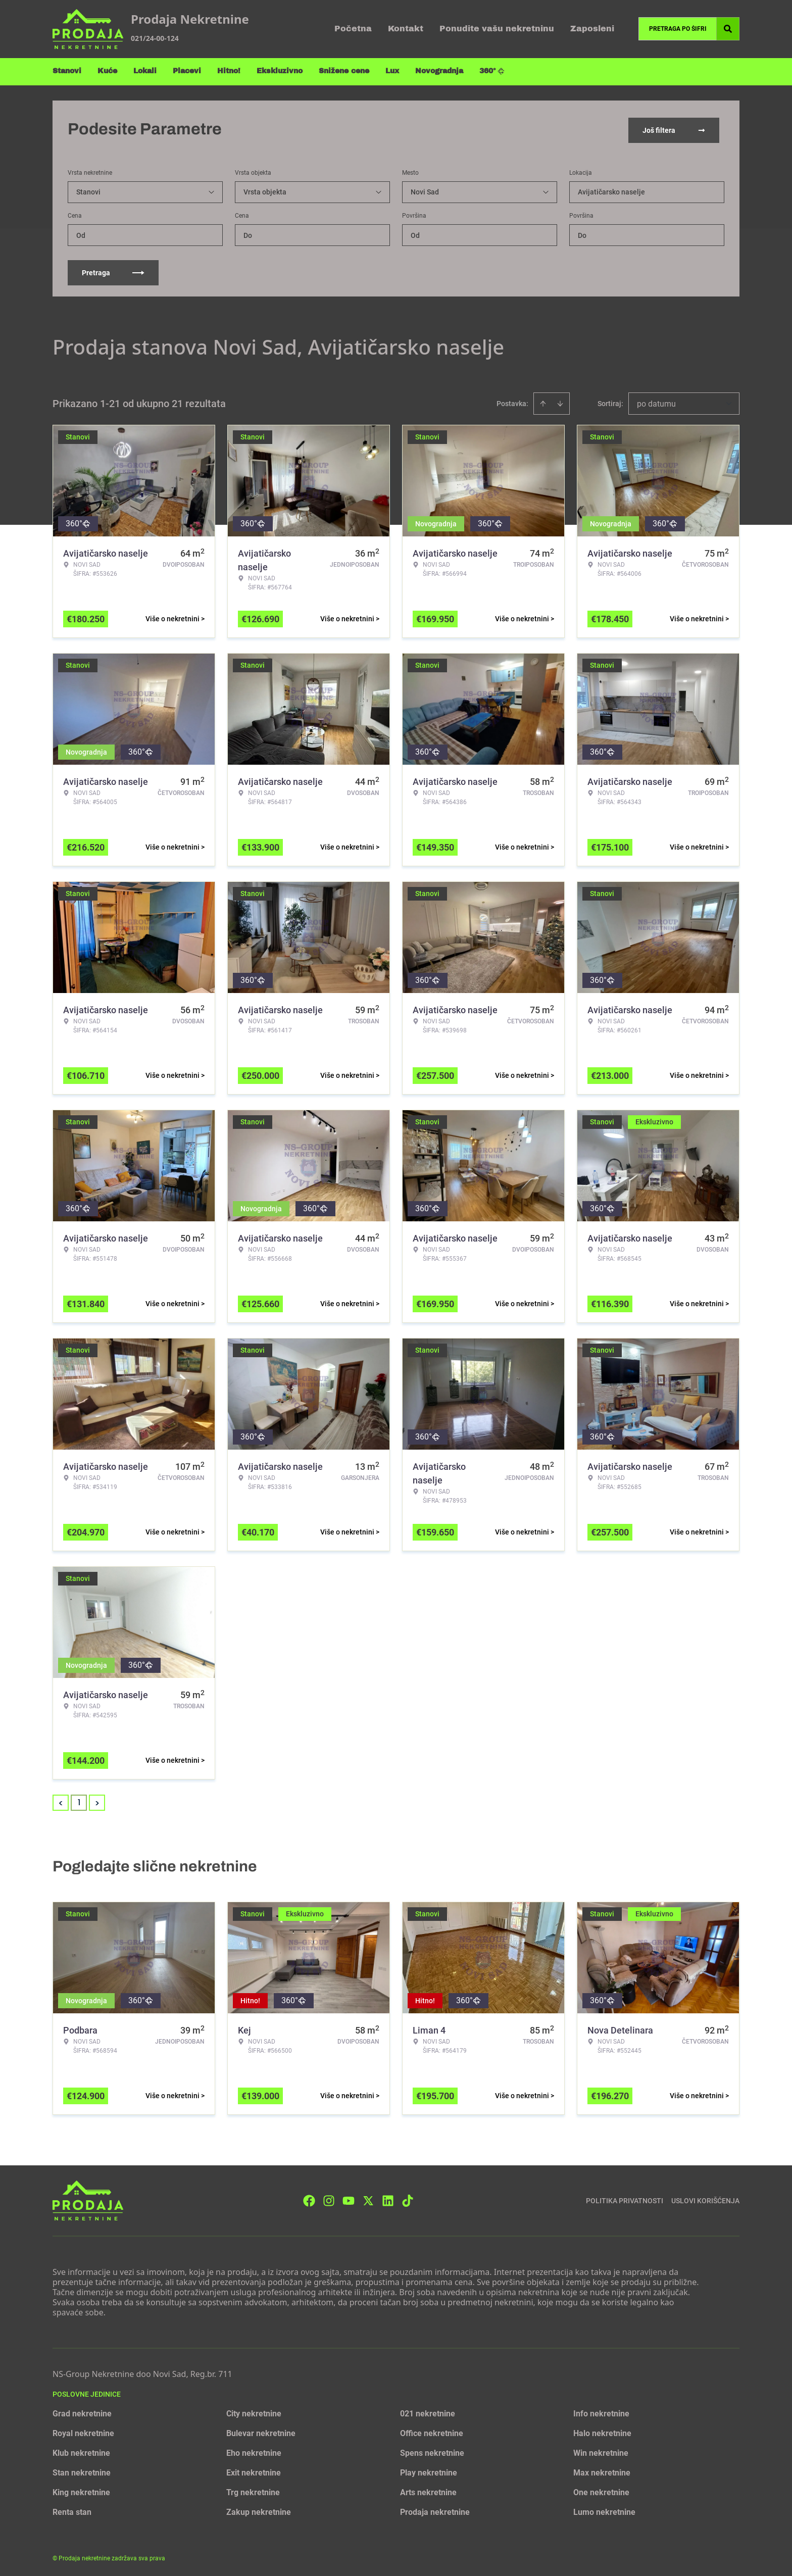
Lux (392, 71)
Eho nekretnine (253, 2451)
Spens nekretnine (432, 2451)
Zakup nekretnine (258, 2510)
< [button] (61, 1801)
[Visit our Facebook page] (309, 2198)
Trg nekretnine (253, 2490)
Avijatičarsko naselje (611, 190)
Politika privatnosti (624, 2198)
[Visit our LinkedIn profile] (388, 2198)
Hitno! (228, 71)
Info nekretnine (601, 2411)
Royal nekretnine (83, 2431)
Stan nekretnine (82, 2470)
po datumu (656, 402)
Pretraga (113, 271)
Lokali (145, 71)
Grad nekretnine (82, 2411)
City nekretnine (253, 2411)
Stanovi (67, 71)
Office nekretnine (431, 2431)
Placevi (187, 71)
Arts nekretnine (428, 2490)
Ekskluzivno (280, 71)
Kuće (107, 71)
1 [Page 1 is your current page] (79, 1800)
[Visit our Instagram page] (329, 2198)
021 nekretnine (427, 2411)
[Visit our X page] (368, 2198)
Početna (353, 28)
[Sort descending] (560, 401)
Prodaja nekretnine (435, 2510)
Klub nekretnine (81, 2451)
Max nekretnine (601, 2470)
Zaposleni (592, 28)
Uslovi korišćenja (705, 2198)
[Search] (727, 28)
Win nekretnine (600, 2451)
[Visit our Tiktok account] (408, 2198)
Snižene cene (344, 71)
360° (492, 71)
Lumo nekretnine (604, 2510)
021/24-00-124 (155, 38)
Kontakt (405, 28)
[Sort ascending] (543, 401)
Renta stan (72, 2510)
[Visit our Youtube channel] (348, 2198)
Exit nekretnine (253, 2470)
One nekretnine (601, 2490)
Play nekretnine (428, 2470)
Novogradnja (439, 71)
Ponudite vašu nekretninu (496, 28)
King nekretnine (81, 2490)
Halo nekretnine (602, 2431)
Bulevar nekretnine (260, 2431)
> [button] (97, 1801)
